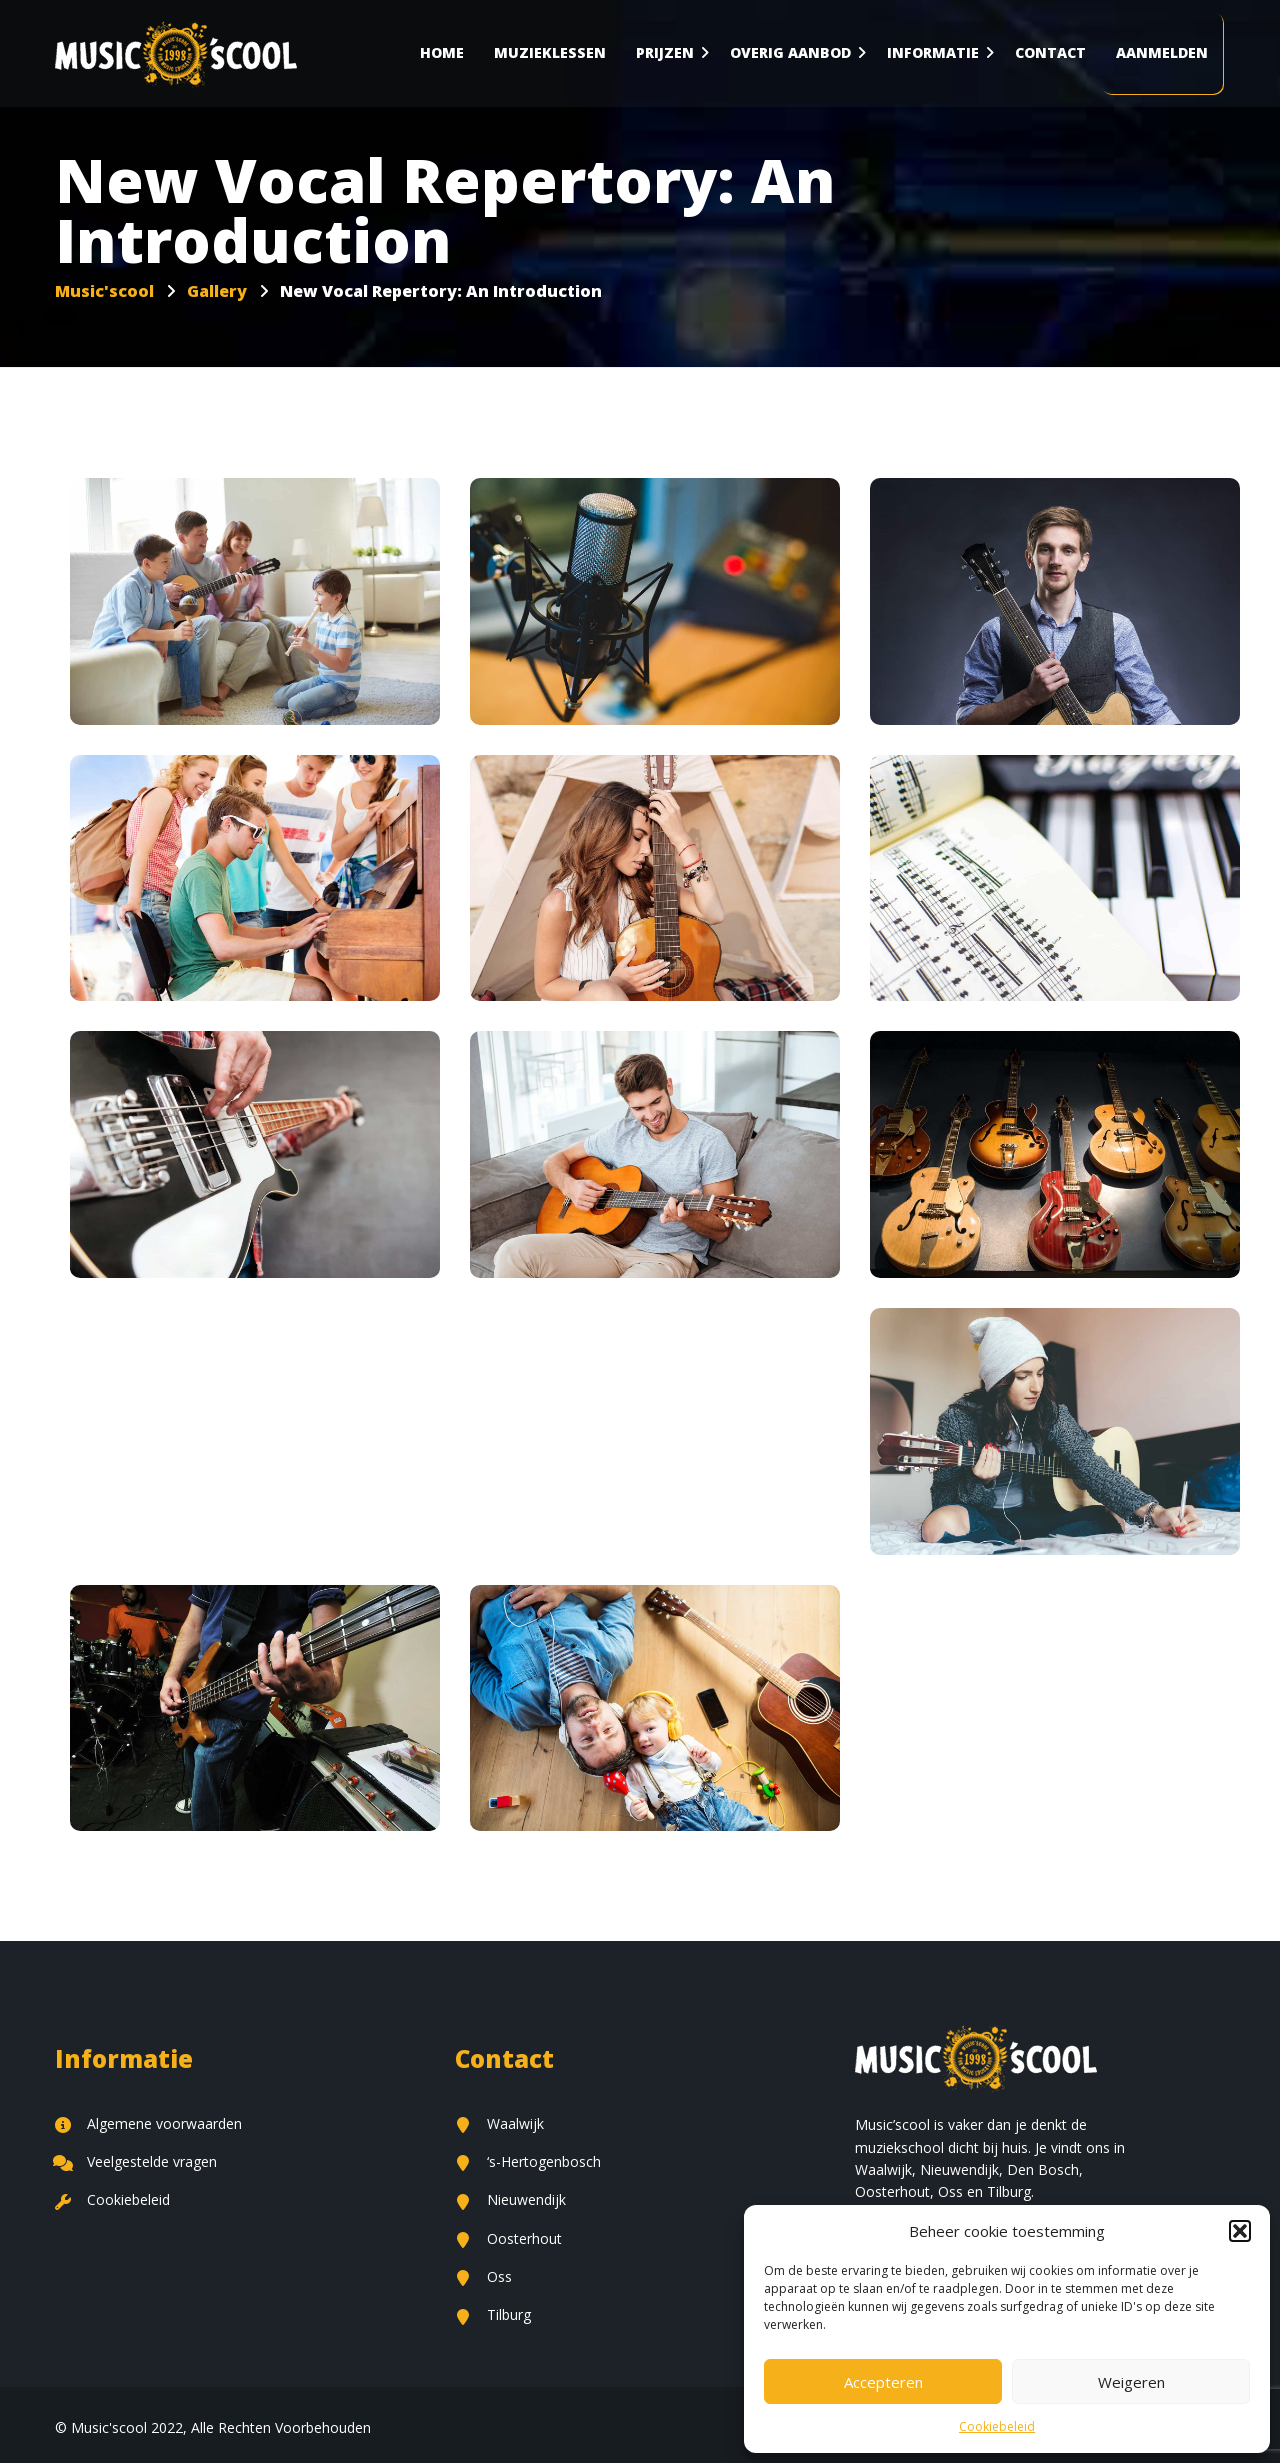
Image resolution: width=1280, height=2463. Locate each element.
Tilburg (493, 2314)
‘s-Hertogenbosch (528, 2161)
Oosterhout (508, 2238)
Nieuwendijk (510, 2199)
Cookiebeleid (997, 2426)
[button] (1240, 2231)
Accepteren (883, 2382)
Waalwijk (499, 2123)
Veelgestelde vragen (136, 2161)
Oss (483, 2276)
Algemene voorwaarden (148, 2123)
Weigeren (1131, 2382)
